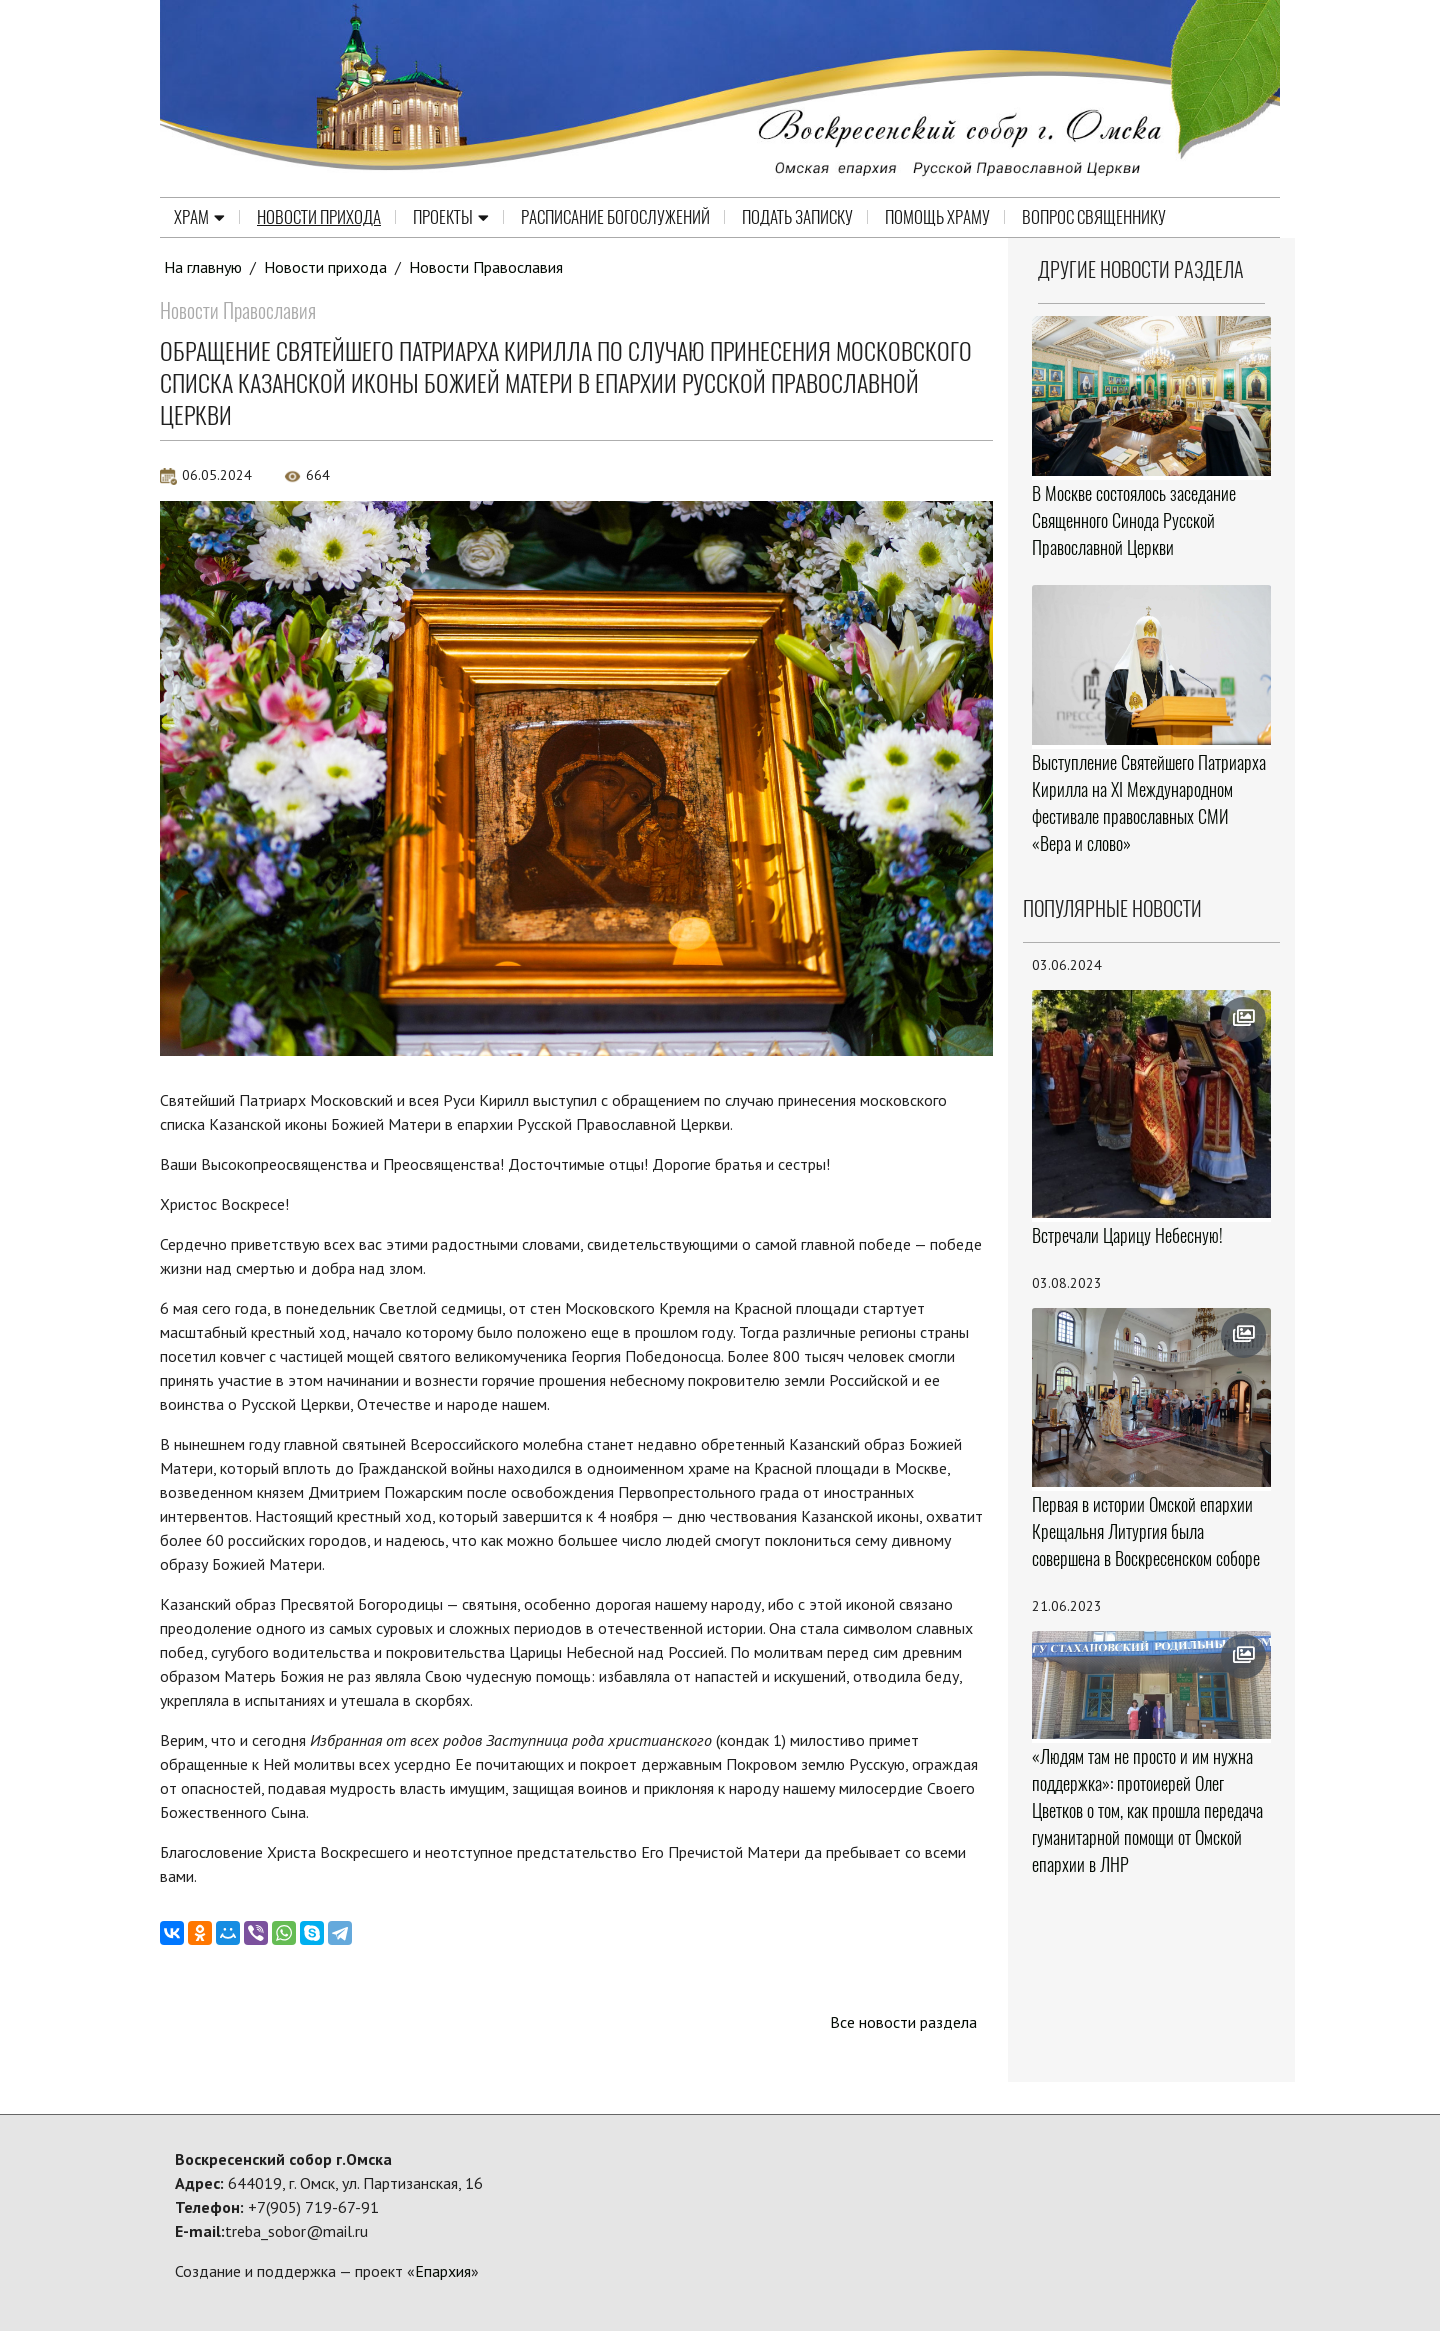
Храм (199, 217)
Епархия (443, 2271)
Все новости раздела (903, 2022)
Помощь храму (937, 217)
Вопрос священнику (1094, 217)
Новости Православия (486, 267)
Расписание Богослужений (615, 217)
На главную (203, 267)
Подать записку (797, 217)
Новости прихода (319, 217)
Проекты (451, 217)
